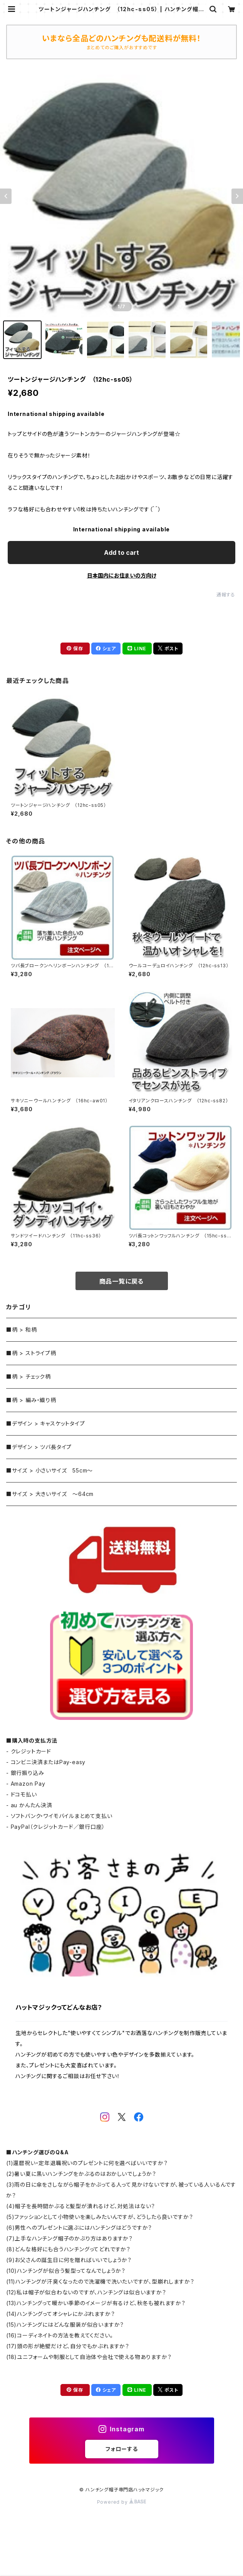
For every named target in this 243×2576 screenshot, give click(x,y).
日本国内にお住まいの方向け (121, 575)
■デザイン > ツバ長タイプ (39, 1447)
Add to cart (121, 552)
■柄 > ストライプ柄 (31, 1353)
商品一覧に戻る (121, 1281)
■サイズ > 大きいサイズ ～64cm (50, 1494)
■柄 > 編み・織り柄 (31, 1400)
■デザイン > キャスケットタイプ (45, 1423)
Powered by (121, 2502)
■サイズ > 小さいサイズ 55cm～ (49, 1470)
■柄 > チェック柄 (28, 1376)
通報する (225, 595)
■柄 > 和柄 (21, 1329)
